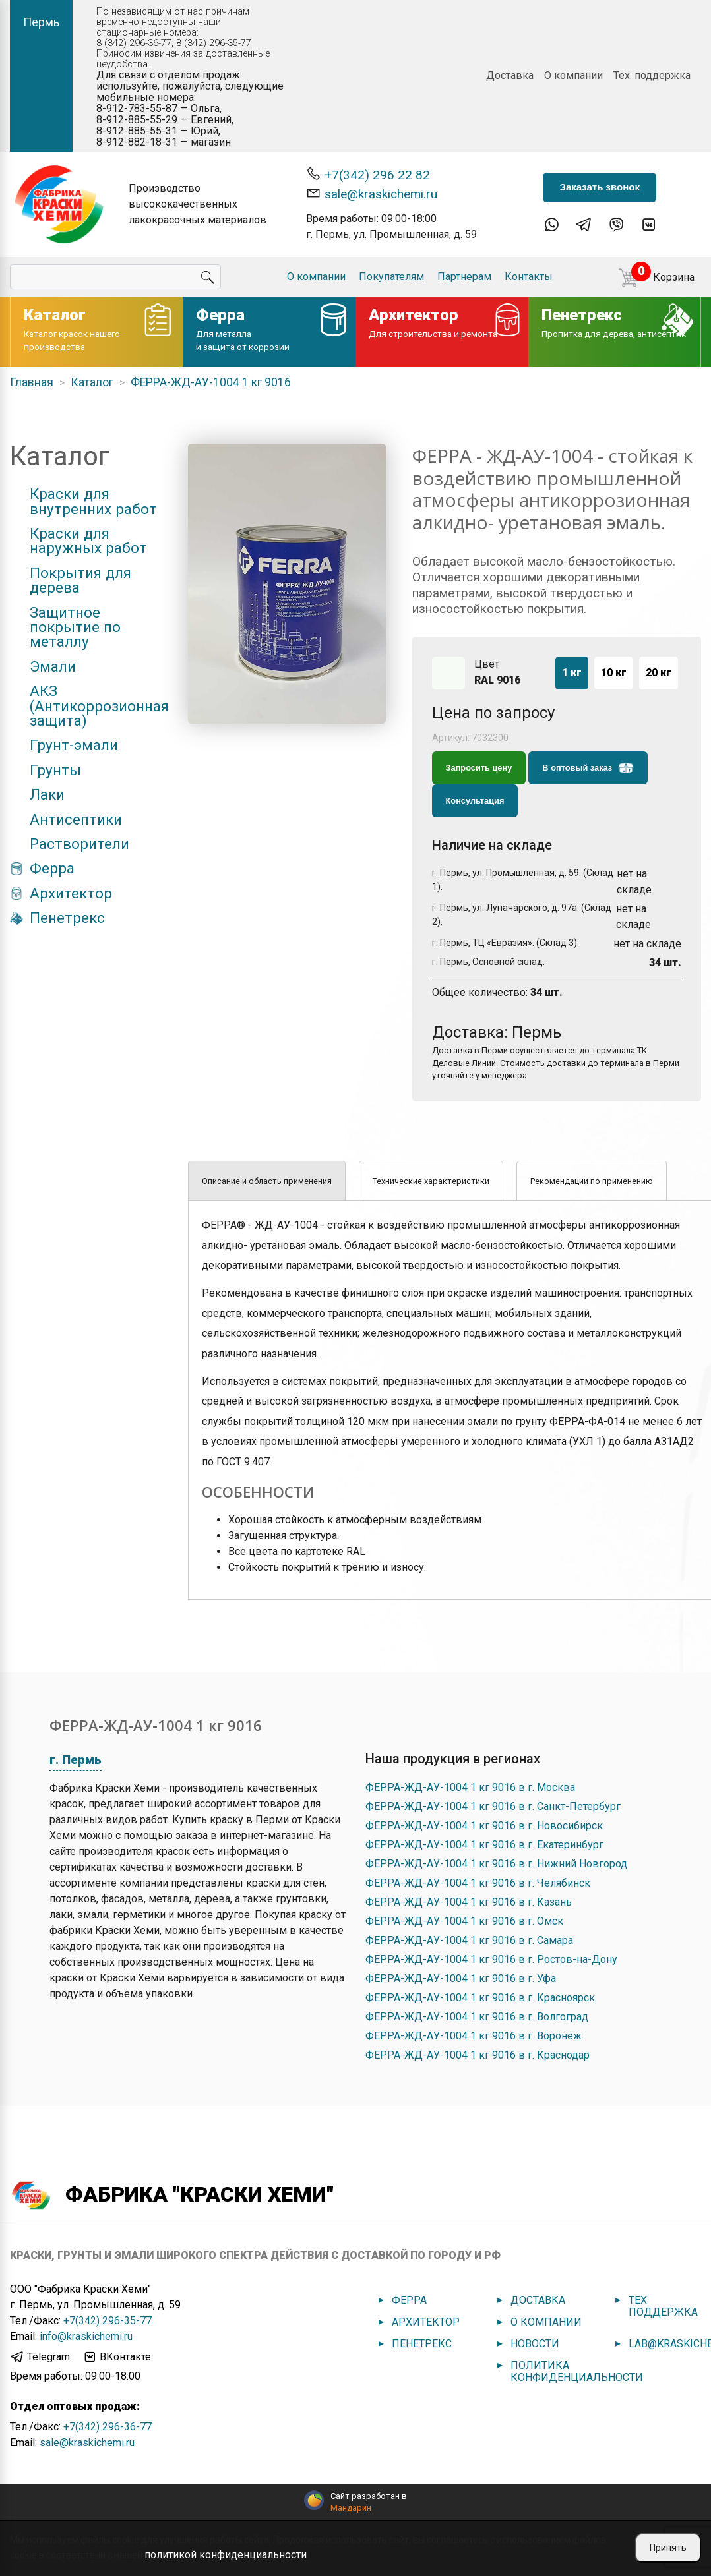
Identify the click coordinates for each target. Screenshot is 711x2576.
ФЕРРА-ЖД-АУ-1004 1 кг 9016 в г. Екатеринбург (484, 1844)
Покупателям (391, 276)
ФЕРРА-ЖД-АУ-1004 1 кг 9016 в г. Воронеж (473, 2036)
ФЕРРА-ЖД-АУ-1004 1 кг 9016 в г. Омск (464, 1921)
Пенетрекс (67, 917)
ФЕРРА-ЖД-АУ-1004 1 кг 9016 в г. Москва (470, 1787)
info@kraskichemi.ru (86, 2336)
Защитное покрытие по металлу (75, 627)
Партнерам (464, 276)
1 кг (572, 672)
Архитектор (71, 893)
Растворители (79, 843)
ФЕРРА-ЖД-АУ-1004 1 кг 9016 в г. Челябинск (477, 1883)
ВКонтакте (116, 2357)
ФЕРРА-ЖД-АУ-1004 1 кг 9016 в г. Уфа (460, 1978)
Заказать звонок (599, 186)
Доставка (510, 75)
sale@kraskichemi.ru (371, 193)
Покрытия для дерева (80, 580)
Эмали (53, 666)
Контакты (529, 276)
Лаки (47, 794)
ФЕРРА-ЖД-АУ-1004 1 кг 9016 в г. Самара (469, 1940)
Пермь (41, 22)
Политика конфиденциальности (576, 2371)
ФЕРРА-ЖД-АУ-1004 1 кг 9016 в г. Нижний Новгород (496, 1864)
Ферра (52, 868)
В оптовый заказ (587, 768)
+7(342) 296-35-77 (107, 2320)
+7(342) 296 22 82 (368, 174)
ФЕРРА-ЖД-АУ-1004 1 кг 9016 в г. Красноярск (480, 1997)
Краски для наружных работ (88, 541)
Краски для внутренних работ (93, 501)
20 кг (658, 672)
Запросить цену (479, 768)
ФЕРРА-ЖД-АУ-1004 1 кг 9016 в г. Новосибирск (484, 1825)
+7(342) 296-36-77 (107, 2426)
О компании (573, 75)
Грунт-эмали (74, 745)
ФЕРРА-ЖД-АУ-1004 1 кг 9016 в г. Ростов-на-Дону (491, 1959)
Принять (668, 2547)
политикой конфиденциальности (225, 2554)
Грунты (55, 770)
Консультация (475, 800)
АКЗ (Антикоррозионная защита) (99, 706)
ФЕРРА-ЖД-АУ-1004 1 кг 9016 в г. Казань (468, 1902)
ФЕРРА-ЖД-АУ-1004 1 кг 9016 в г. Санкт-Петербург (493, 1806)
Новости (534, 2343)
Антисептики (76, 819)
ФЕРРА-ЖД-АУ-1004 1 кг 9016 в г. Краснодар (477, 2055)
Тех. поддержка (652, 75)
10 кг (614, 672)
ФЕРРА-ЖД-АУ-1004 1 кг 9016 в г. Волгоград (476, 2016)
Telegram (40, 2357)
